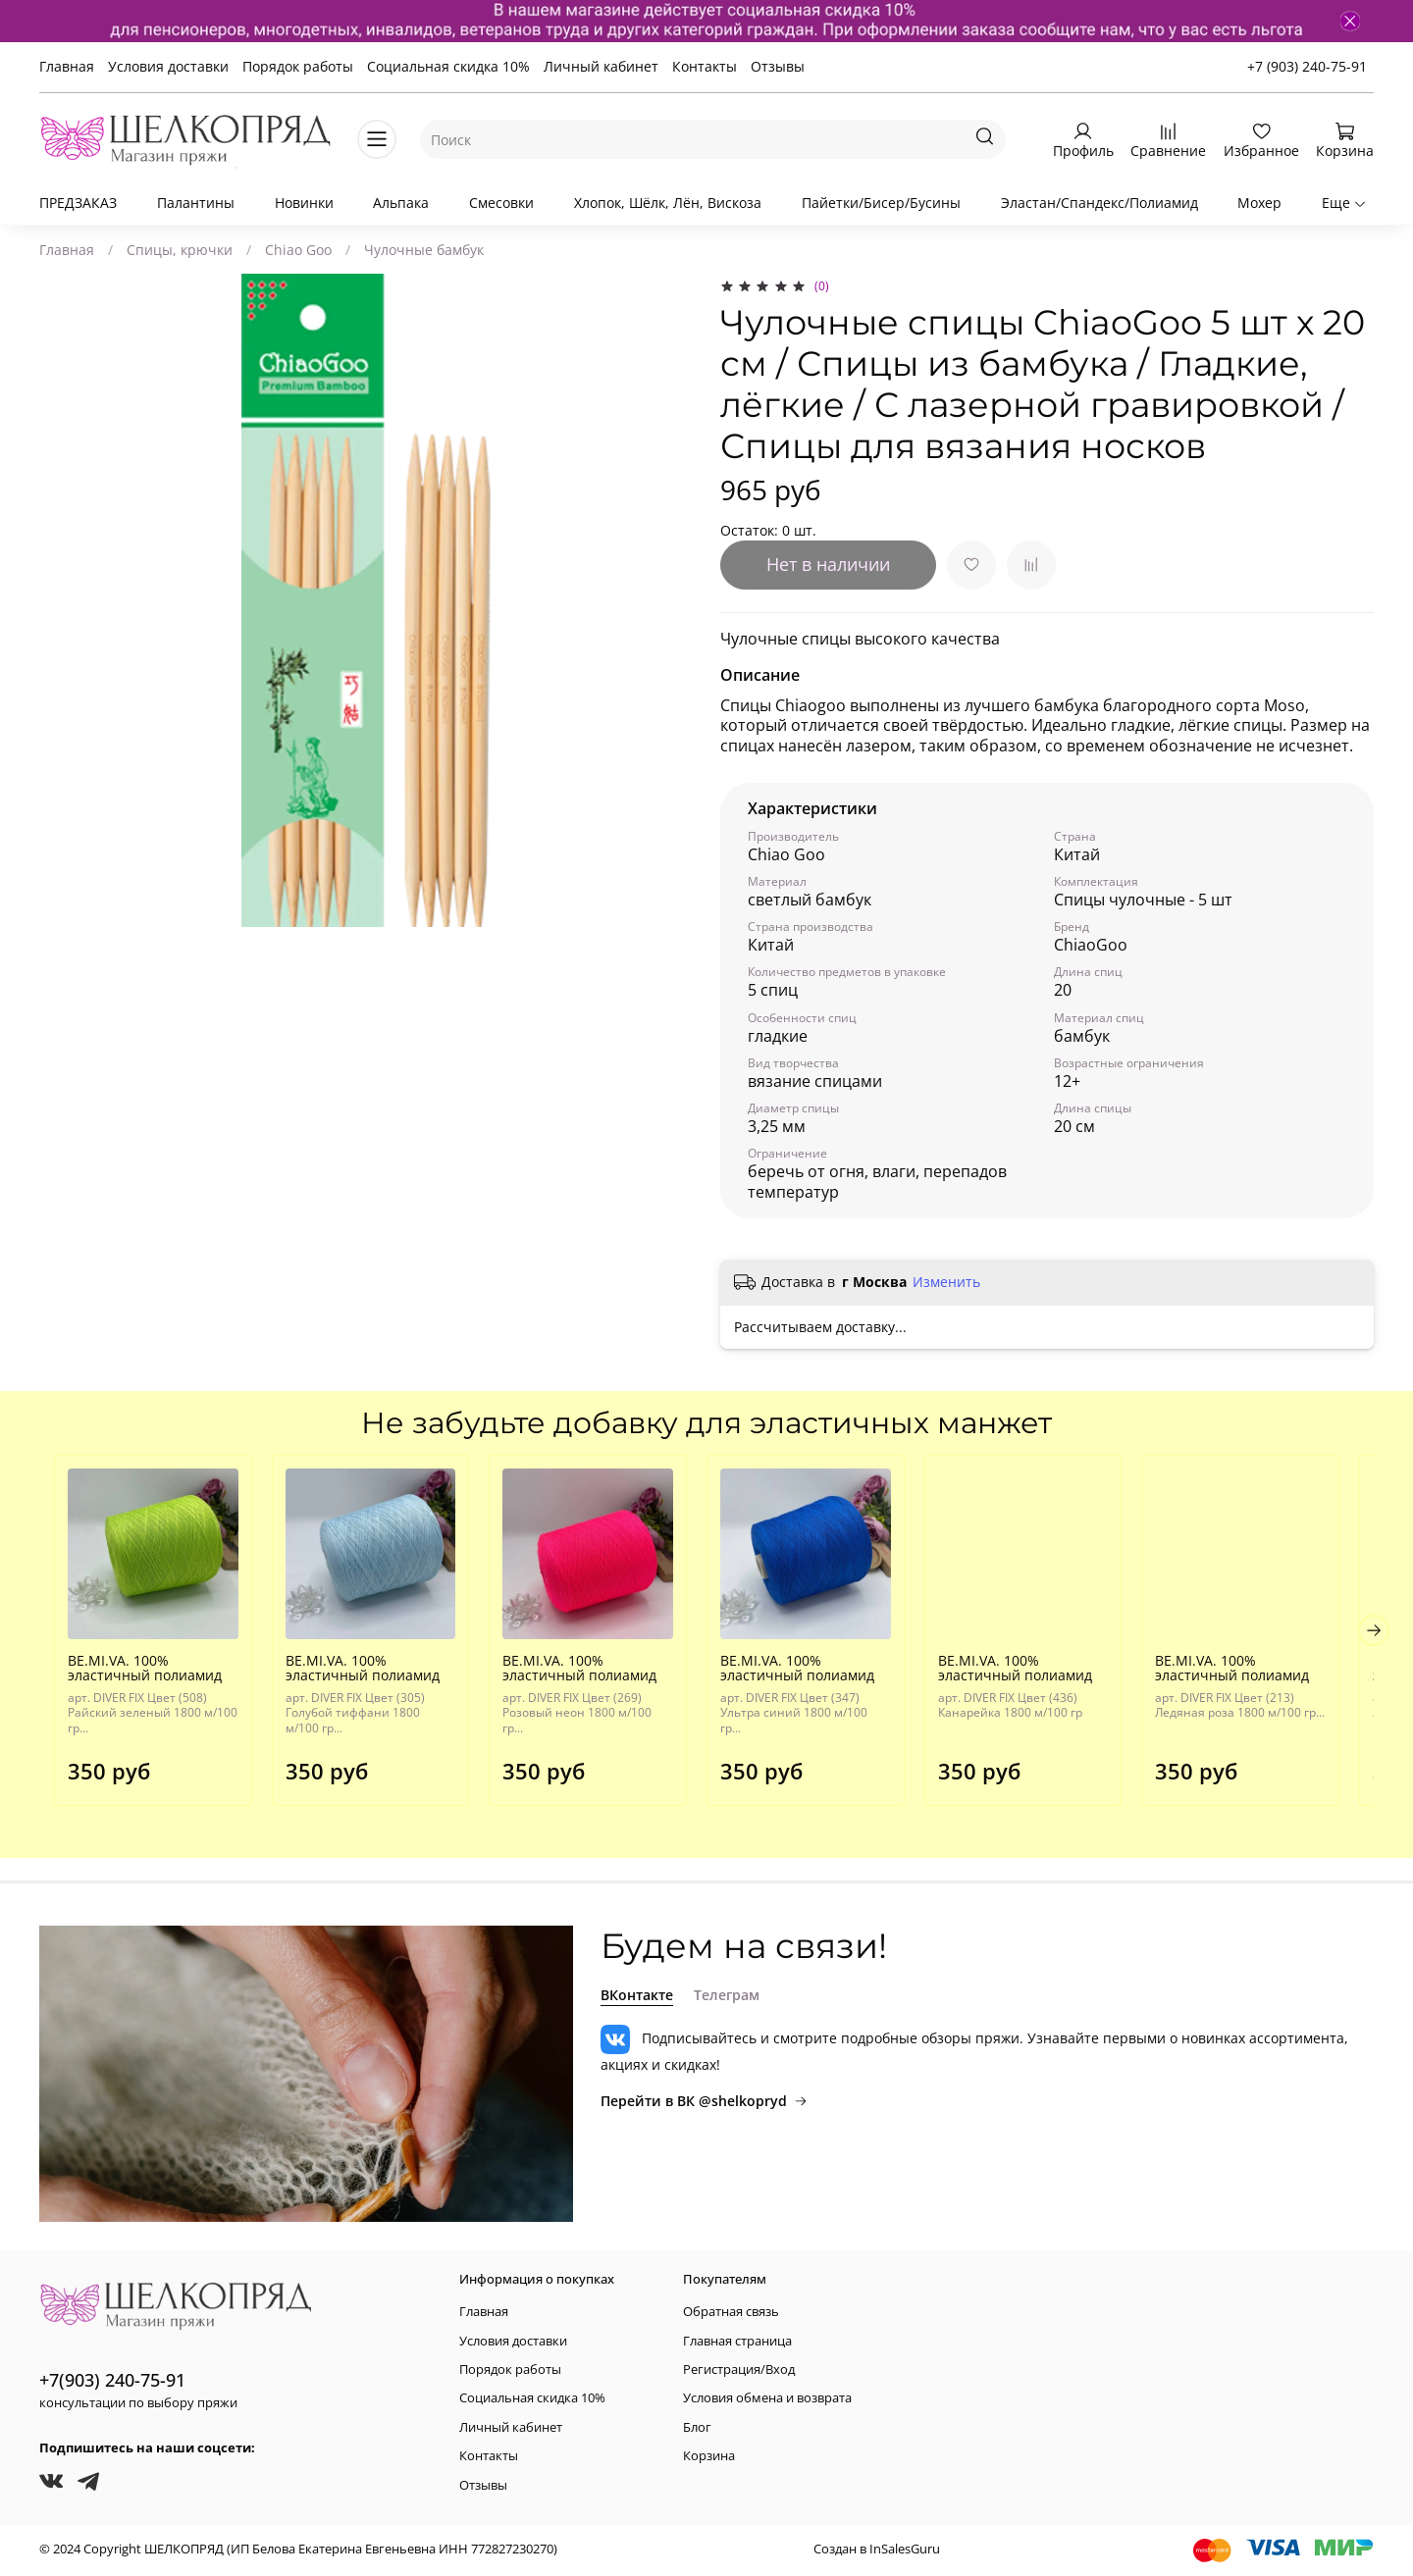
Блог (697, 2427)
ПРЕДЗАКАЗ (78, 202)
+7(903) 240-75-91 (112, 2380)
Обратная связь (731, 2311)
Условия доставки (168, 66)
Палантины (196, 202)
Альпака (401, 202)
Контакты (704, 66)
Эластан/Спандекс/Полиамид (1099, 202)
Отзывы (778, 66)
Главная (66, 66)
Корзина (709, 2455)
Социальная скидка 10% (448, 66)
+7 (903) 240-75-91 (1307, 66)
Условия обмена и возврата (767, 2399)
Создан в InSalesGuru (876, 2550)
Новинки (304, 202)
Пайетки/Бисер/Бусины (881, 202)
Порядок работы (297, 66)
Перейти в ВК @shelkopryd (704, 2100)
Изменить (946, 1282)
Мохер (1259, 202)
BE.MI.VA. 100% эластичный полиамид (130, 1676)
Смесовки (501, 202)
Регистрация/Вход (739, 2369)
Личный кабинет (601, 66)
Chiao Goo (298, 249)
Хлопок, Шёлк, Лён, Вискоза (667, 202)
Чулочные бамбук (424, 249)
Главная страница (737, 2341)
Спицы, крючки (180, 249)
